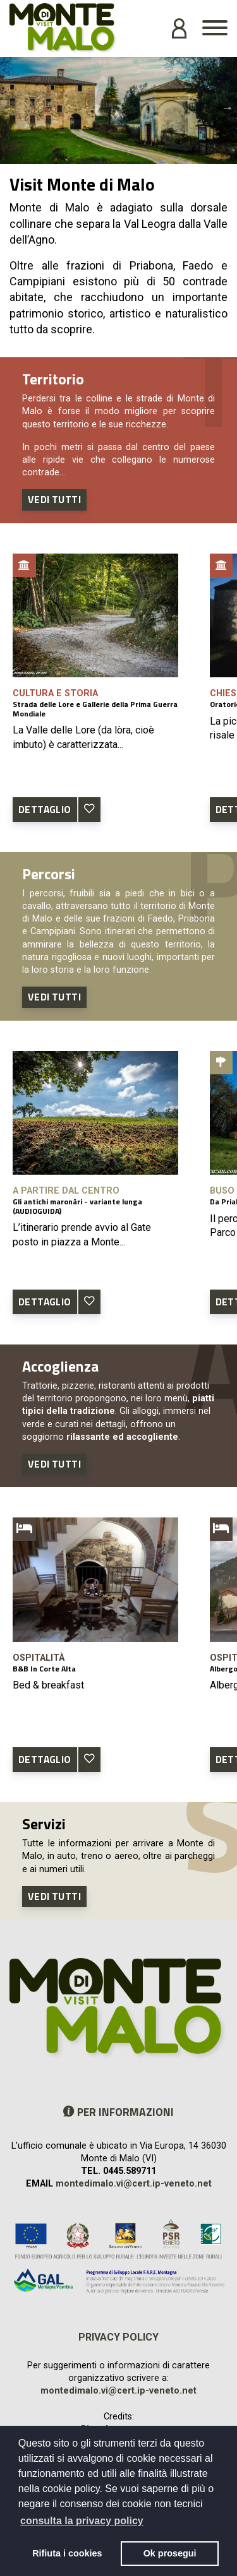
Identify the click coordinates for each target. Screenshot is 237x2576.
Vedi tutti (54, 499)
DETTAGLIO (44, 809)
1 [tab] (109, 154)
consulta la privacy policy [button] (81, 2520)
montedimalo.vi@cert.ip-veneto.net (134, 2183)
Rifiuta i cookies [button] (67, 2553)
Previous (9, 107)
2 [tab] (128, 154)
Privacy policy (118, 2337)
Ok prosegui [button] (170, 2553)
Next (227, 107)
